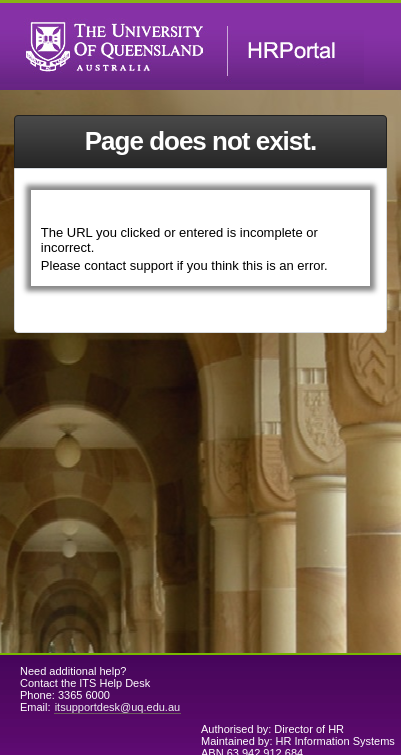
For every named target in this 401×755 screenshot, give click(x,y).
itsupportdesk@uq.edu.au (118, 707)
